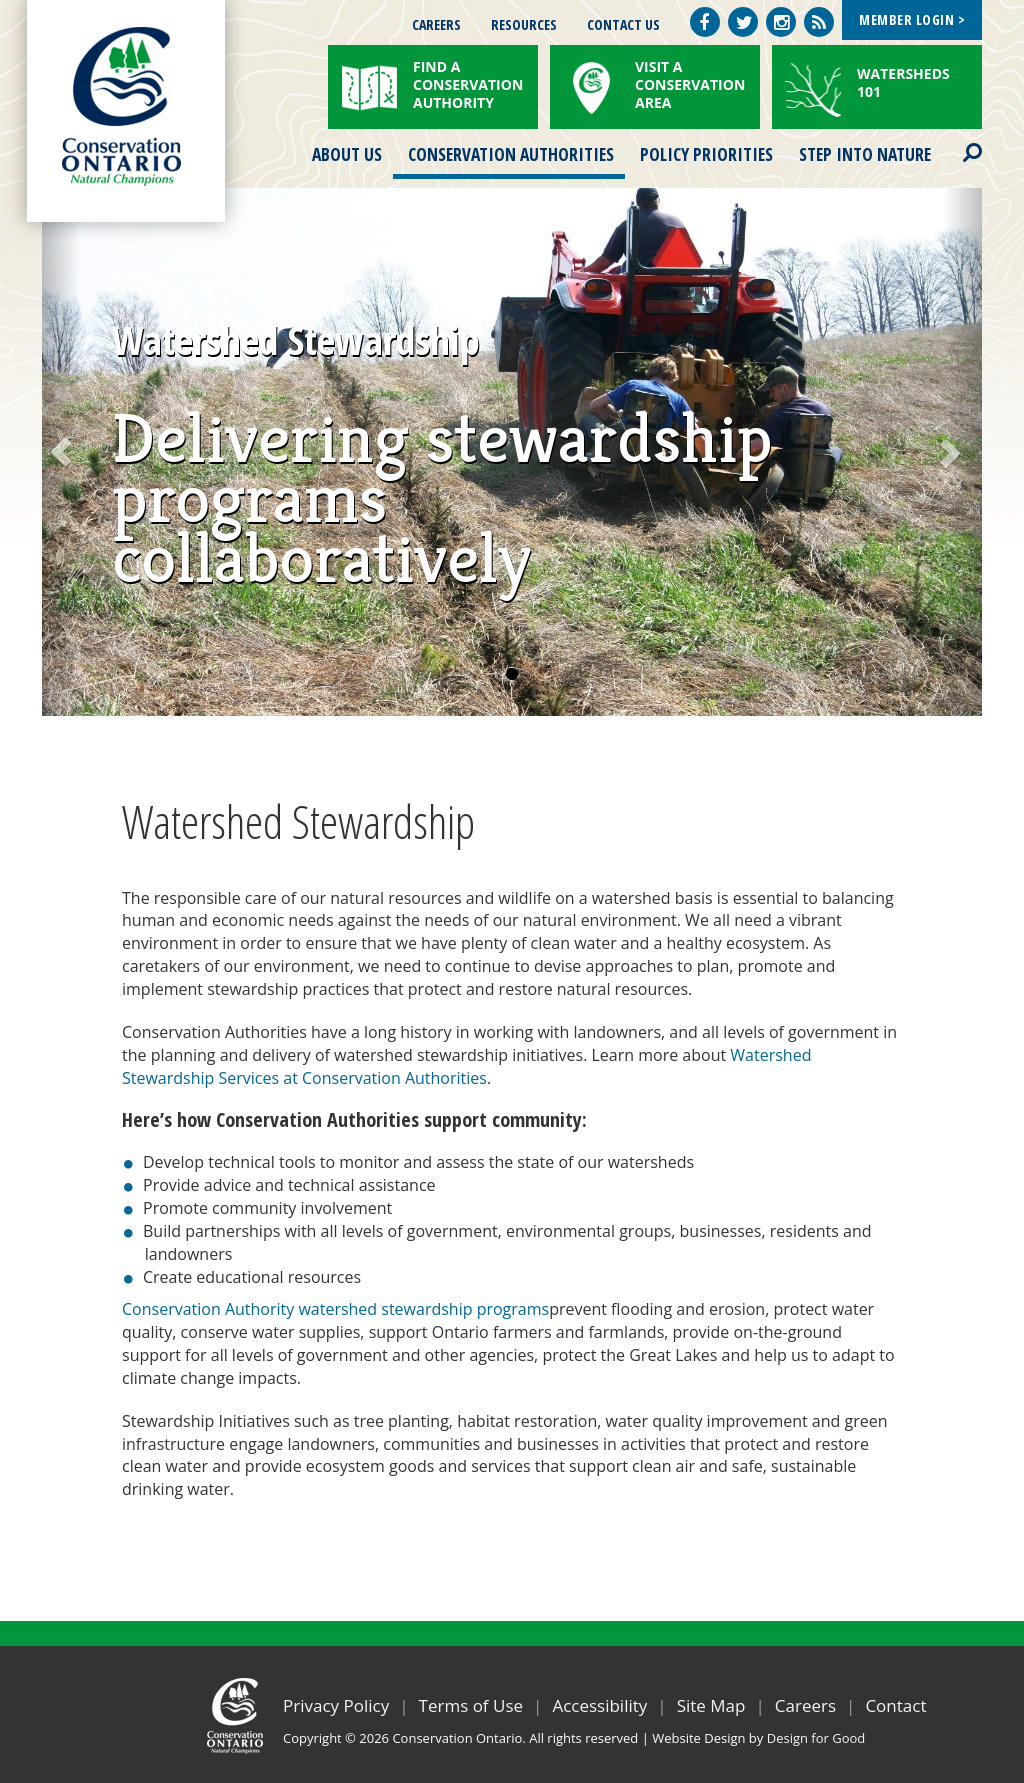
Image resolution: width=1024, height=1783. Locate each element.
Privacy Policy (336, 1705)
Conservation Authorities (511, 154)
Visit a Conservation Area (690, 84)
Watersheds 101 (903, 82)
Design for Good (816, 1738)
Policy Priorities (706, 154)
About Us (347, 154)
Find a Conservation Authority (468, 84)
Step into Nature (865, 154)
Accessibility (599, 1705)
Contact (895, 1705)
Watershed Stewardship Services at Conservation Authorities (466, 1066)
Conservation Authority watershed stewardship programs (335, 1309)
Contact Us (623, 24)
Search (955, 140)
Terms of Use (471, 1705)
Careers (436, 24)
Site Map (711, 1705)
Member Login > (912, 19)
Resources (524, 24)
